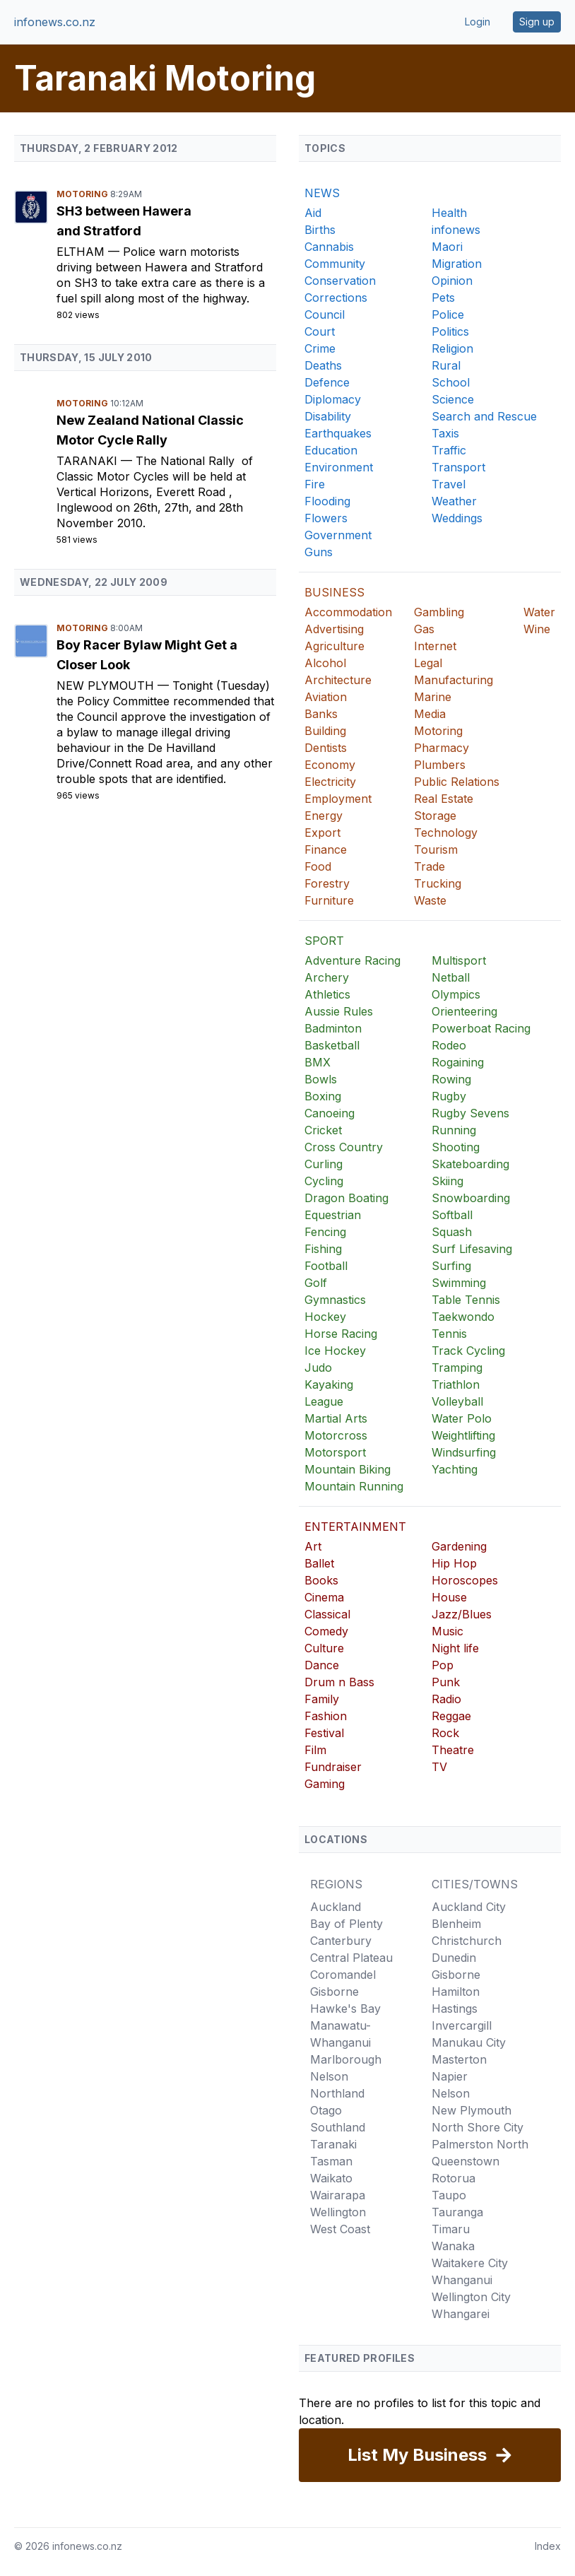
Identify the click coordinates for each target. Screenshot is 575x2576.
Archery (326, 977)
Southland (337, 2127)
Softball (452, 1215)
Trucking (437, 883)
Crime (320, 348)
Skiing (447, 1181)
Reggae (451, 1716)
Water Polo (462, 1418)
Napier (450, 2076)
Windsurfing (464, 1452)
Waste (430, 900)
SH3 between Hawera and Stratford (124, 221)
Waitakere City (470, 2263)
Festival (324, 1733)
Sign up (537, 22)
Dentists (325, 748)
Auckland (335, 1907)
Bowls (320, 1079)
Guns (318, 552)
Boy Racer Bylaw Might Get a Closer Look (147, 654)
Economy (329, 765)
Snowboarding (471, 1198)
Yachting (455, 1469)
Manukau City (469, 2042)
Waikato (331, 2178)
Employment (338, 799)
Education (330, 450)
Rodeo (449, 1045)
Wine (536, 629)
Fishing (323, 1249)
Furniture (329, 900)
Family (321, 1699)
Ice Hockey (335, 1350)
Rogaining (458, 1062)
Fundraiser (333, 1767)
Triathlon (456, 1384)
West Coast (340, 2229)
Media (430, 714)
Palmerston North (480, 2144)
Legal (428, 663)
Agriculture (334, 646)
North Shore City (477, 2127)
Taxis (445, 433)
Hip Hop (454, 1563)
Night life (455, 1648)
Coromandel (343, 1975)
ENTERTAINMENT (355, 1526)
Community (334, 264)
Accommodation (348, 612)
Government (338, 535)
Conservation (340, 281)
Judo (318, 1367)
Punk (446, 1682)
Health (449, 213)
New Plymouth (107, 685)
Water (539, 612)
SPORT (324, 941)
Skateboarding (470, 1164)
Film (315, 1750)
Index (548, 2546)
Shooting (456, 1147)
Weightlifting (463, 1435)
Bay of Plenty (346, 1924)
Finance (325, 849)
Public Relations (456, 782)
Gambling (439, 612)
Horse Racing (340, 1334)
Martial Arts (335, 1418)
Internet (435, 646)
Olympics (456, 994)
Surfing (451, 1266)
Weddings (457, 518)
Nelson (329, 2076)
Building (325, 731)
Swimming (459, 1283)
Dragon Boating (346, 1198)
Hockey (325, 1317)
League (323, 1401)
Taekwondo (463, 1317)
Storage (435, 815)
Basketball (332, 1045)
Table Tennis (466, 1300)
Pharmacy (441, 748)
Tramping (457, 1367)
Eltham (82, 252)
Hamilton (456, 1991)
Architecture (338, 680)
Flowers (326, 518)
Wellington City (471, 2297)
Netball (451, 977)
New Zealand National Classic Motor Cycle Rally (150, 430)
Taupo (449, 2195)
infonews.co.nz (54, 22)
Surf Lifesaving (472, 1249)
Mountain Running (353, 1486)
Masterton (459, 2059)
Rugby (449, 1096)
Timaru (451, 2229)
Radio (446, 1699)
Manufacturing (453, 680)
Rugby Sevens (470, 1113)
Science (453, 399)
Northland (337, 2093)
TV (439, 1767)
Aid (312, 213)
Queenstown (465, 2161)
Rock (445, 1733)
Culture (324, 1648)
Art (312, 1546)
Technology (446, 832)
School (451, 382)
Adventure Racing (352, 960)
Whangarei (461, 2314)
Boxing (322, 1096)
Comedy (326, 1631)
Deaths (323, 365)
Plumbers (440, 765)
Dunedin (454, 1958)
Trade (429, 866)
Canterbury (341, 1941)
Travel (449, 484)
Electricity (330, 782)
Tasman (331, 2161)
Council (324, 314)
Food (317, 866)
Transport (458, 467)
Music (447, 1631)
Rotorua (453, 2178)
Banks (321, 714)
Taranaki (89, 461)
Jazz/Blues (462, 1614)
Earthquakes (338, 433)
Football (326, 1266)
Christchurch (467, 1941)
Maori (447, 247)
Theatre (453, 1750)
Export (322, 832)
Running (454, 1130)
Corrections (335, 297)
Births (320, 230)
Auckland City (469, 1907)
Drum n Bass (339, 1682)
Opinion (452, 281)
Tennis (449, 1334)
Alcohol (325, 663)
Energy (323, 815)
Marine (432, 697)
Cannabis (329, 247)
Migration (457, 264)
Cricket (323, 1130)
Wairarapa (337, 2195)
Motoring (83, 194)
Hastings (455, 2008)
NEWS (322, 193)
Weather (454, 501)
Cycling (323, 1181)
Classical (327, 1614)
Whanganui (462, 2280)
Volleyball (457, 1401)
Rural (446, 365)
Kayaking (328, 1384)
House (449, 1597)
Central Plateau (351, 1958)
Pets (443, 297)
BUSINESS (334, 592)
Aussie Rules (338, 1011)
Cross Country (343, 1147)
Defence (327, 382)
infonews (456, 230)
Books (321, 1580)
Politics (450, 331)
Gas (424, 629)
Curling (323, 1164)
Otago (326, 2110)
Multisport (459, 960)
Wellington (338, 2212)
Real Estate (443, 799)
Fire (314, 484)
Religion (452, 348)
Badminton (333, 1028)
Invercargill (462, 2025)
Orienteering (464, 1011)
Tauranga (457, 2212)
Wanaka (453, 2246)
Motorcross (335, 1435)
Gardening (459, 1546)
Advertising (334, 629)
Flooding (327, 501)
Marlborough (345, 2059)
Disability (327, 416)
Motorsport (335, 1452)
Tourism (436, 849)
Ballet (319, 1563)
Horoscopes (465, 1580)
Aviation (325, 697)
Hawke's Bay (345, 2008)
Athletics (327, 994)
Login (477, 22)
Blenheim (456, 1924)
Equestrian (332, 1215)
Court (319, 331)
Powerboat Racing (481, 1028)
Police (448, 314)
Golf (315, 1283)
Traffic (449, 450)
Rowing (451, 1079)
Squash (452, 1232)
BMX (317, 1062)
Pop (443, 1665)
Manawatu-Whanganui (340, 2033)
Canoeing (329, 1113)
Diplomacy (332, 399)
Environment (338, 467)
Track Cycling (468, 1350)
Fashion (325, 1716)
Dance (321, 1665)
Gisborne (334, 1991)
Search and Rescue (484, 416)
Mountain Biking (347, 1469)
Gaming (324, 1784)
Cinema (324, 1597)
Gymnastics (335, 1300)
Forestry (327, 883)
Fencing (325, 1232)
